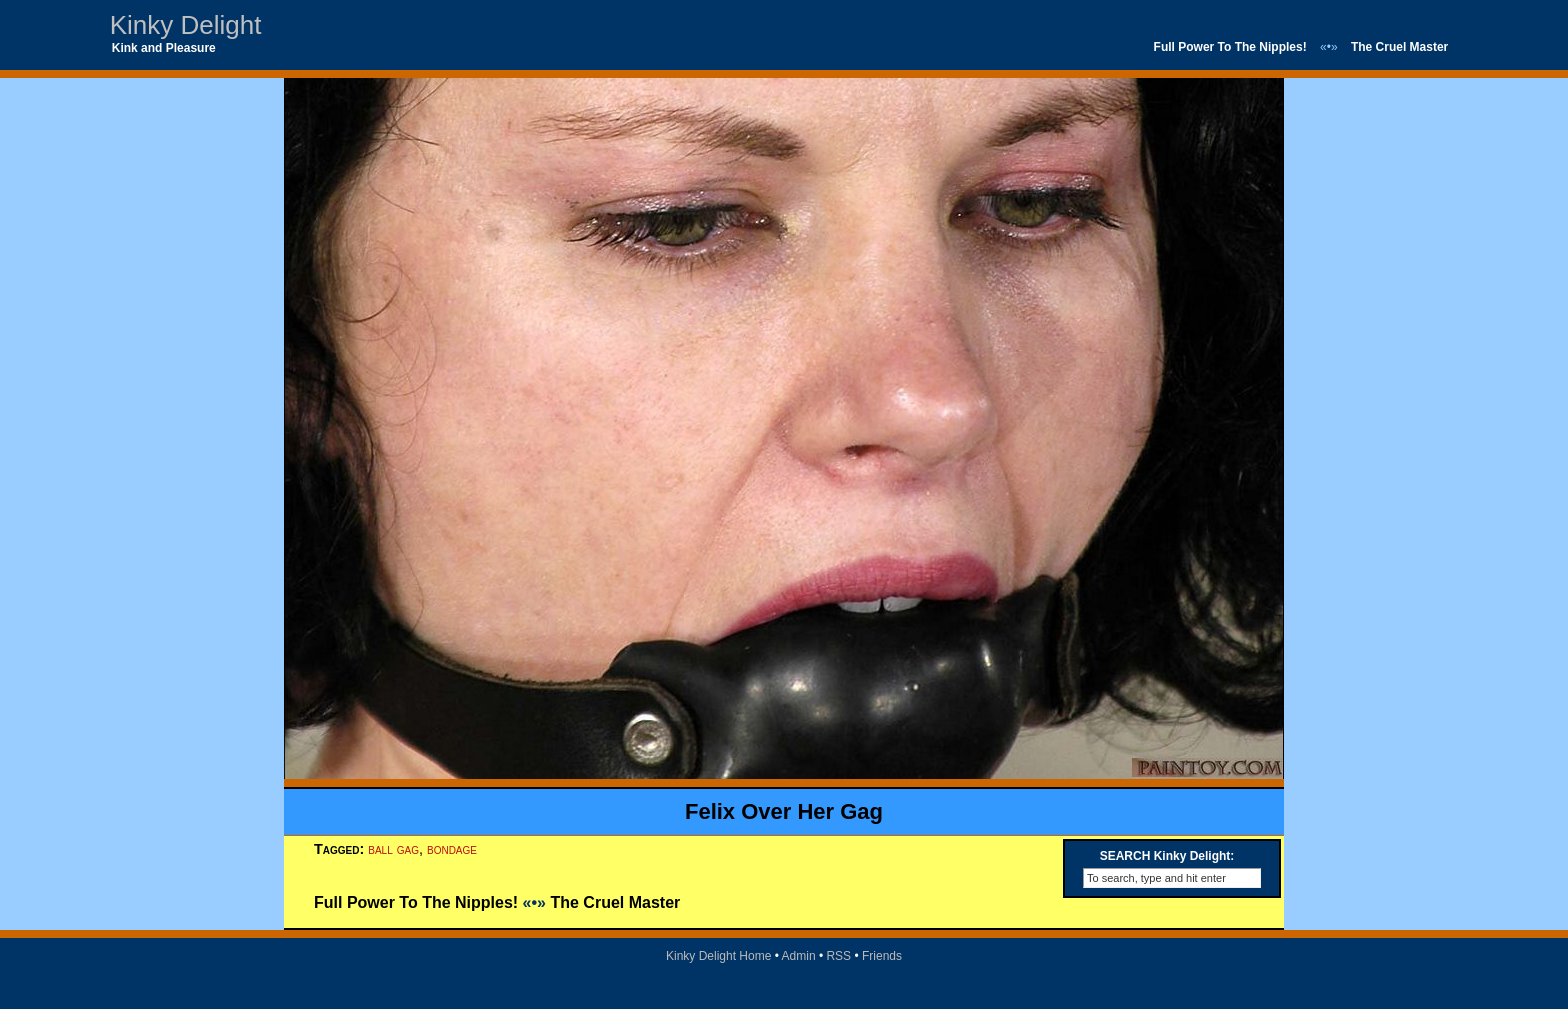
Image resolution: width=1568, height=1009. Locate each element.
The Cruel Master (1399, 47)
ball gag (393, 849)
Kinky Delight (186, 25)
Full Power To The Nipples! (1230, 47)
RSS (838, 956)
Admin (799, 956)
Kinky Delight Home (718, 956)
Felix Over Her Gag (784, 811)
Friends (882, 956)
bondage (452, 849)
